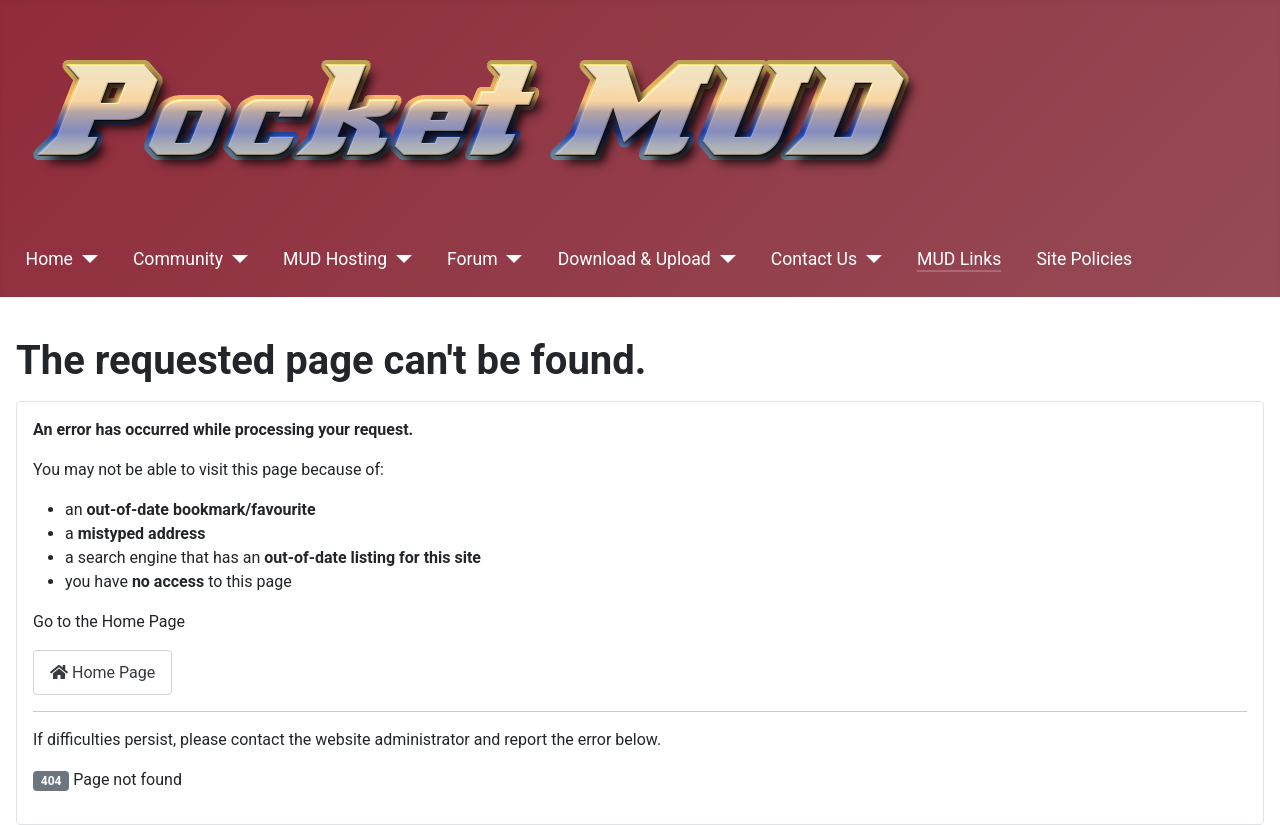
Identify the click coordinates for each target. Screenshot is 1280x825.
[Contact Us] (869, 259)
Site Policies (1084, 259)
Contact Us (814, 259)
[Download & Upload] (723, 259)
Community (178, 259)
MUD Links (959, 259)
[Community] (235, 259)
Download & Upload (634, 259)
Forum (472, 259)
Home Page (102, 672)
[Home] (85, 259)
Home (49, 259)
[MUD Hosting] (399, 259)
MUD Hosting (335, 259)
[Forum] (510, 259)
